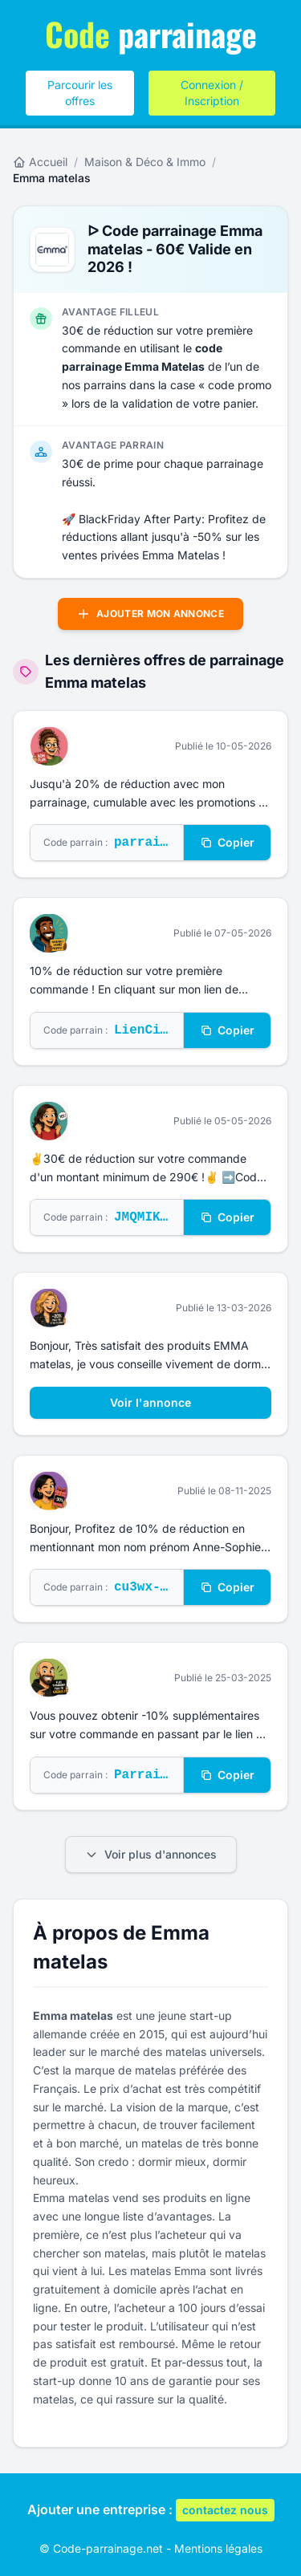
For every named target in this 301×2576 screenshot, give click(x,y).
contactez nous (225, 2510)
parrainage (151, 34)
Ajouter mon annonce (150, 613)
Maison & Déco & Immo (144, 162)
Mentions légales (218, 2548)
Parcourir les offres (79, 93)
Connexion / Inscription (212, 93)
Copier (227, 842)
